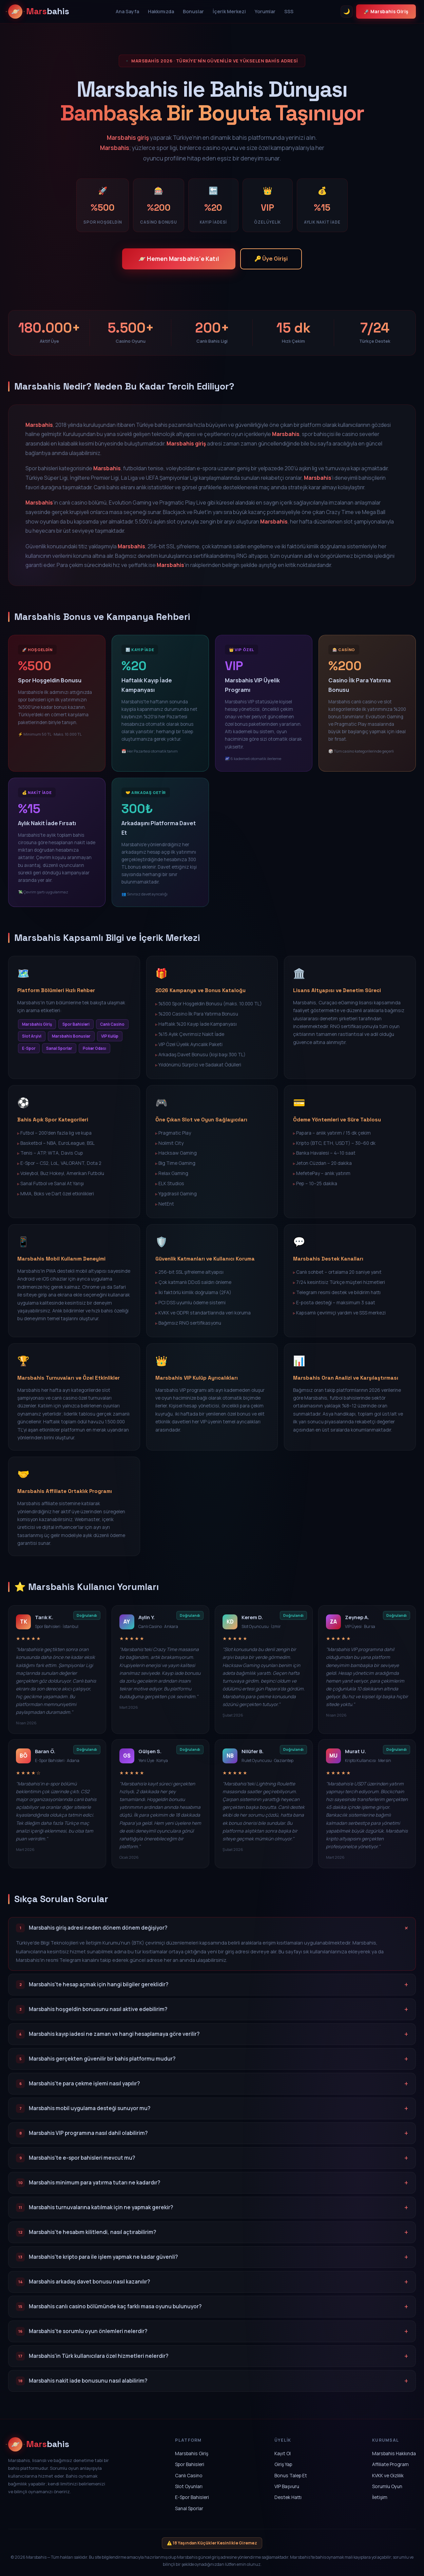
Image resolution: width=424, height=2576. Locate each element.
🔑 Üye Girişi (271, 258)
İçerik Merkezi (229, 11)
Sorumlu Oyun (387, 2486)
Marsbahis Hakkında (394, 2453)
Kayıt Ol (282, 2453)
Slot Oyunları (189, 2486)
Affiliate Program (390, 2464)
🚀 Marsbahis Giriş (386, 11)
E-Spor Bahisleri (192, 2497)
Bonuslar (193, 11)
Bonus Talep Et (290, 2475)
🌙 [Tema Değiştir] (346, 11)
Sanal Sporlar (189, 2508)
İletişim (379, 2497)
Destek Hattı (288, 2497)
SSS (288, 11)
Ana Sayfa (127, 11)
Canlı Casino (189, 2475)
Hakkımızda (161, 11)
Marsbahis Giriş (191, 2453)
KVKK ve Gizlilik (388, 2475)
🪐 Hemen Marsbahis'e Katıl (178, 259)
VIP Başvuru (286, 2486)
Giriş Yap (283, 2464)
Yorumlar (265, 11)
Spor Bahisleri (189, 2464)
